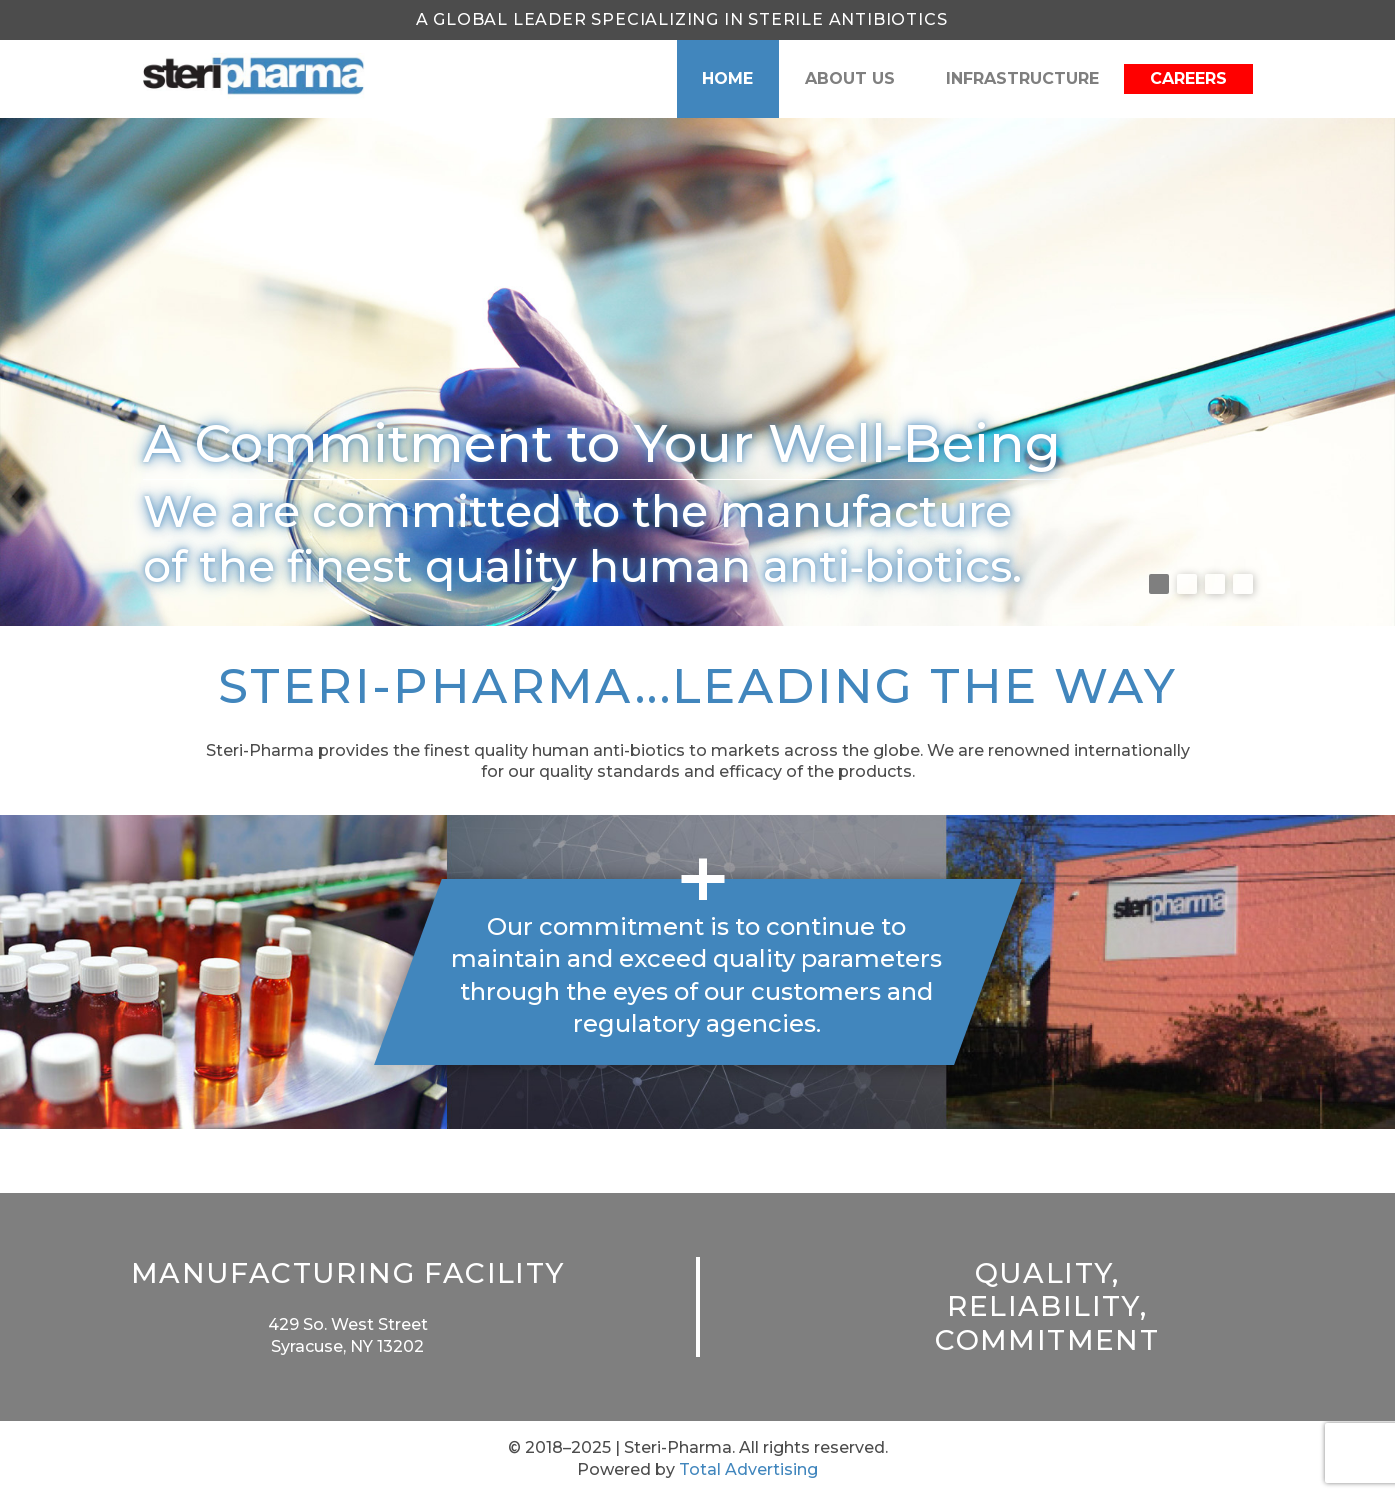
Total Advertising (748, 1469)
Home (727, 78)
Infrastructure (1022, 78)
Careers (1188, 78)
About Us (850, 78)
